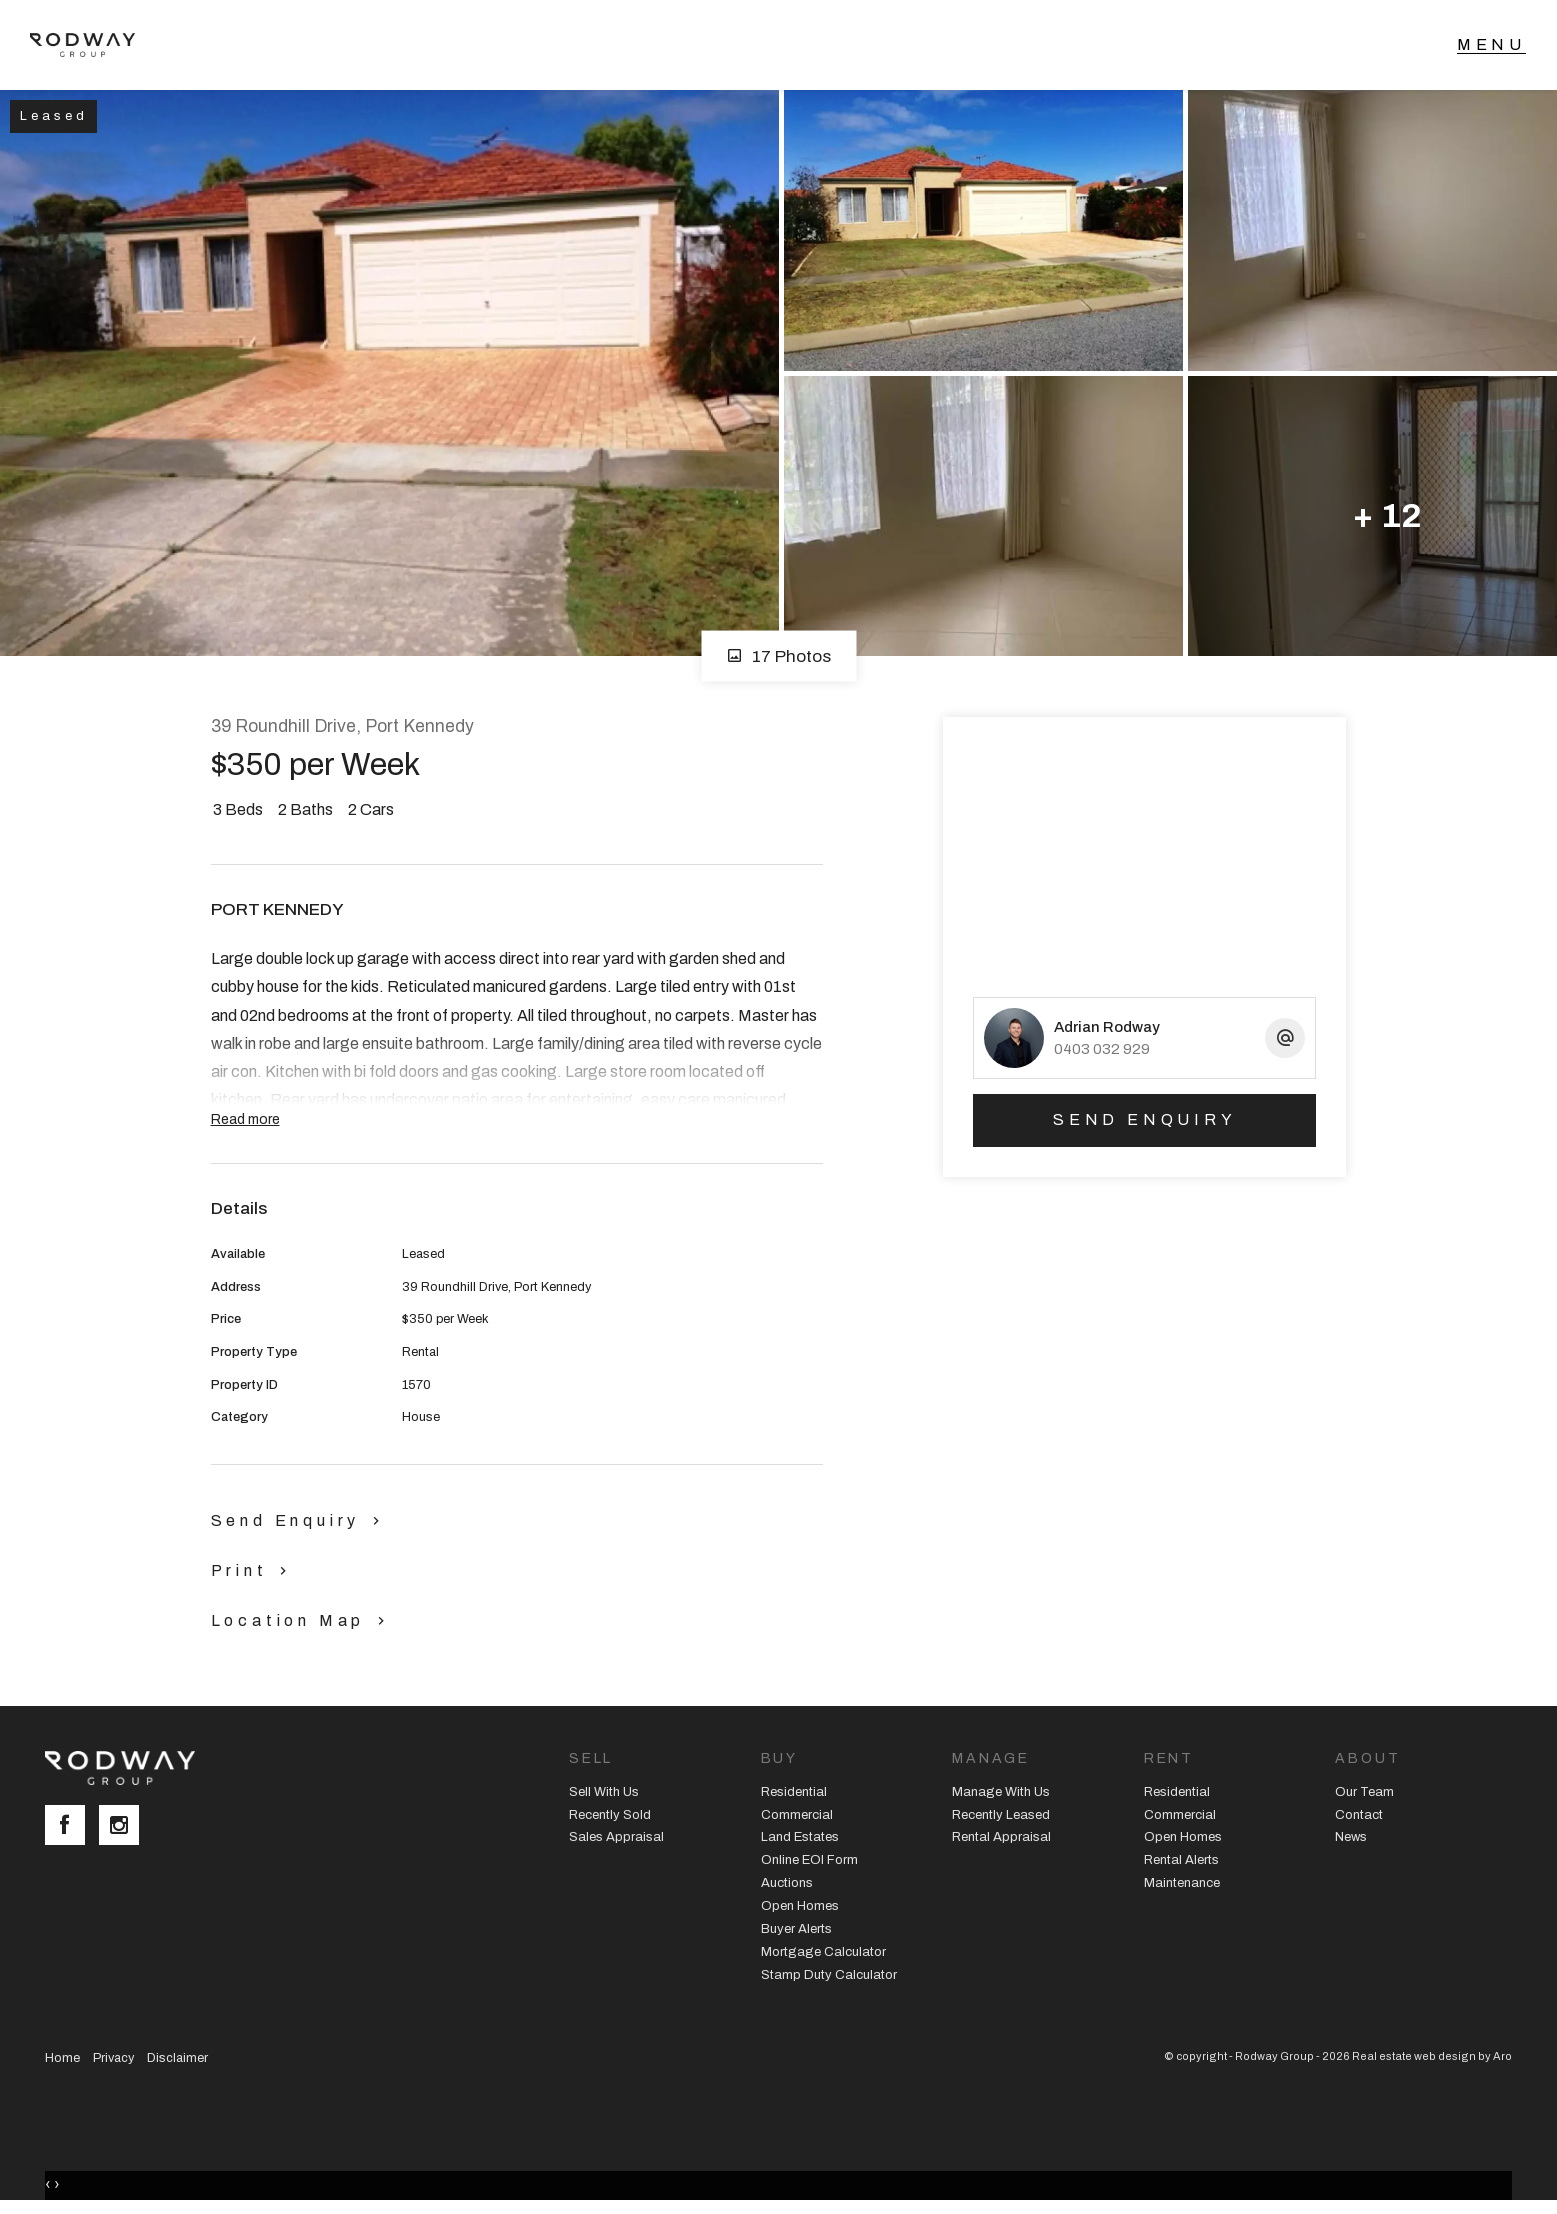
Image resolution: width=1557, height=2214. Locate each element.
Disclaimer (177, 2058)
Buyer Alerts (796, 1929)
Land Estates (800, 1837)
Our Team (1364, 1792)
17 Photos (778, 656)
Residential (794, 1792)
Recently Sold (610, 1815)
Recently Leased (1001, 1815)
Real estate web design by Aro (1432, 2056)
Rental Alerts (1181, 1860)
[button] (254, 1570)
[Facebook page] (72, 1827)
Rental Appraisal (1001, 1837)
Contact (1359, 1815)
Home (62, 2058)
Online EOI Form (809, 1860)
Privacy (113, 2058)
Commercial (797, 1815)
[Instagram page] (124, 1827)
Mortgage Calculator (823, 1952)
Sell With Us (604, 1792)
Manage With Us (1001, 1792)
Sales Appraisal (616, 1837)
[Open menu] (1491, 45)
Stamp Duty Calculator (829, 1975)
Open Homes (800, 1906)
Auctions (787, 1883)
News (1351, 1837)
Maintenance (1182, 1883)
